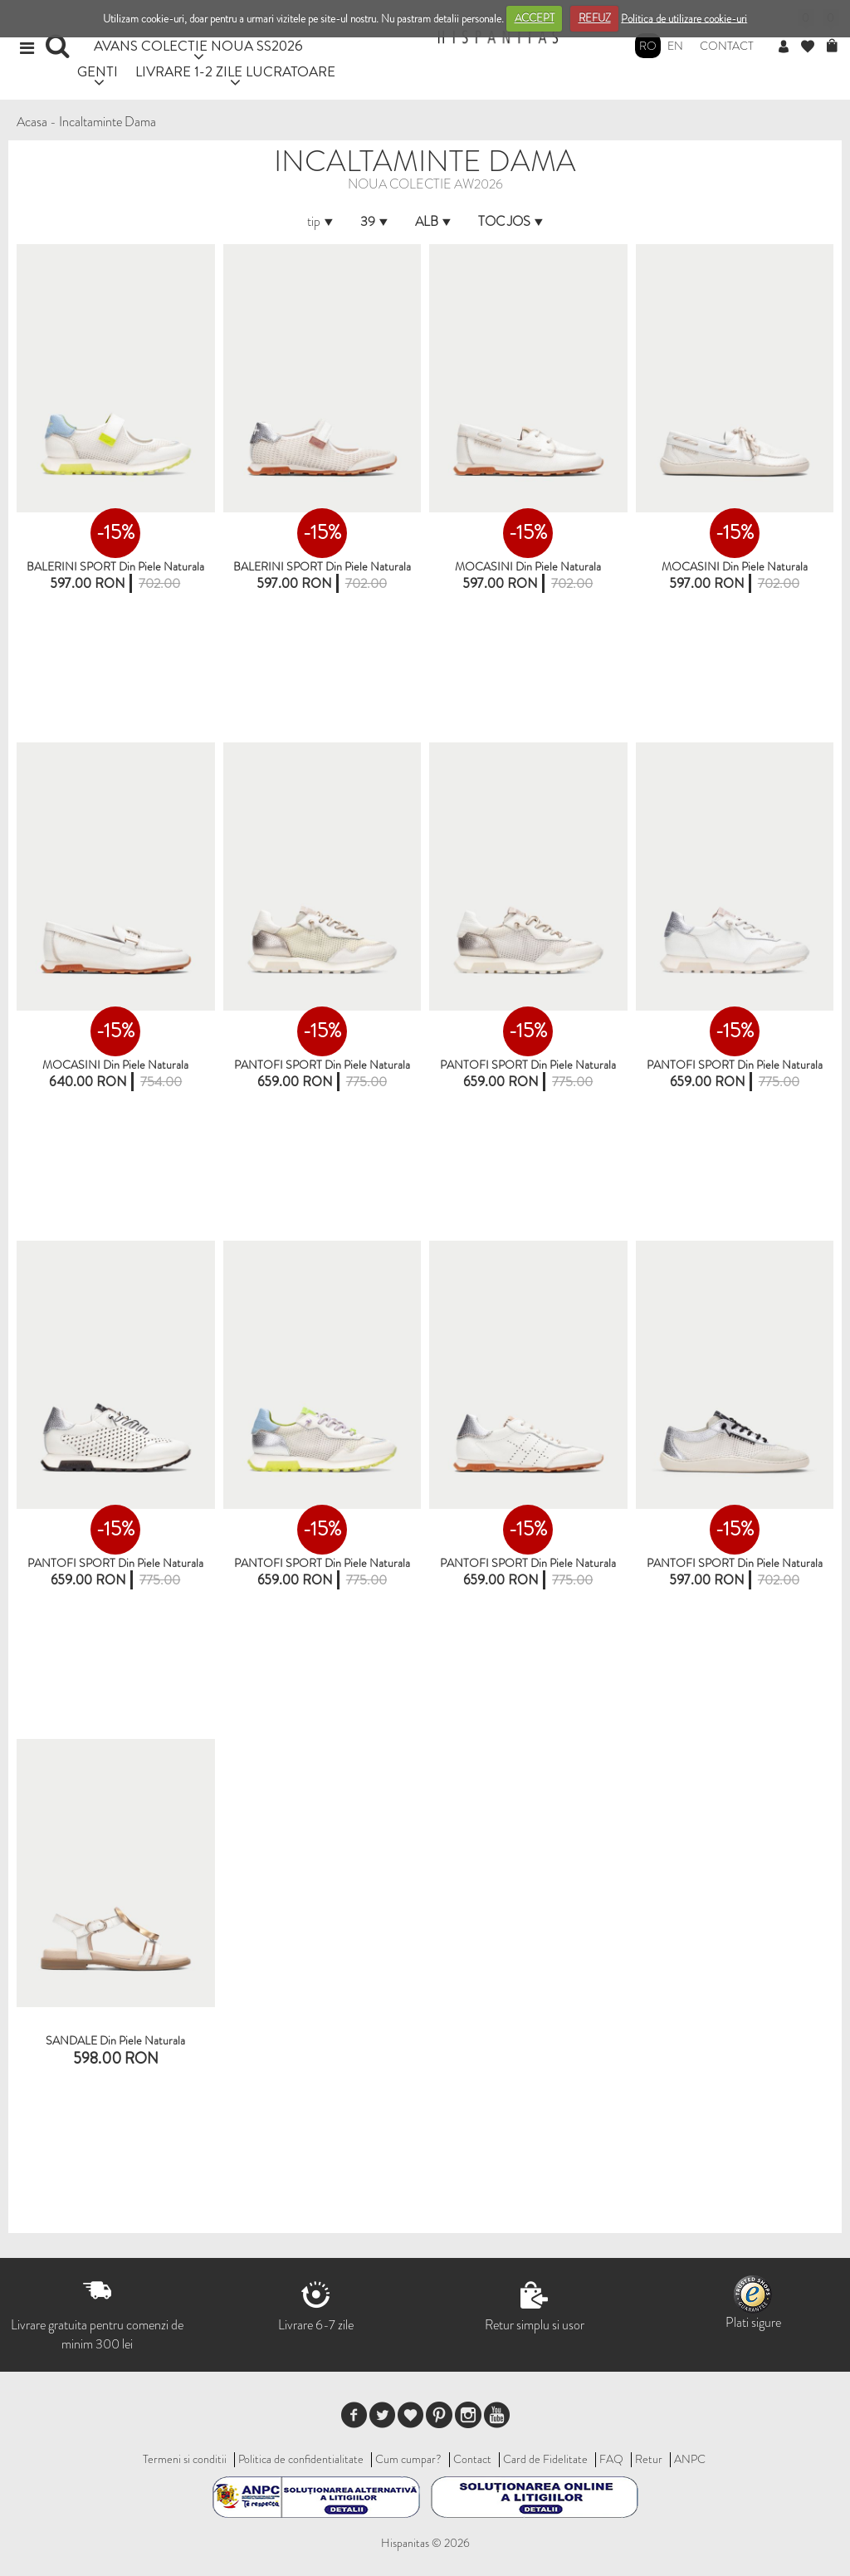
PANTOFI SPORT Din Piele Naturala (322, 1064)
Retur (648, 2459)
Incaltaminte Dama (107, 121)
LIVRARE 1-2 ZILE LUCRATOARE (235, 71)
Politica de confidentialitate (301, 2459)
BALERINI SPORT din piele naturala (322, 566)
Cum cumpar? (408, 2459)
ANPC (690, 2459)
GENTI (97, 71)
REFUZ (595, 18)
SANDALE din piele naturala (115, 2040)
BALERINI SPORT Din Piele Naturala (115, 566)
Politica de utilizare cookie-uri (684, 18)
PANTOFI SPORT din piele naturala (528, 1064)
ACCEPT (534, 18)
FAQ (611, 2459)
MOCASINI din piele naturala (528, 566)
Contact (727, 45)
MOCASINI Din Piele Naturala (735, 566)
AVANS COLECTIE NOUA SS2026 (198, 45)
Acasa (32, 121)
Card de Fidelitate (545, 2459)
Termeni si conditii (185, 2459)
